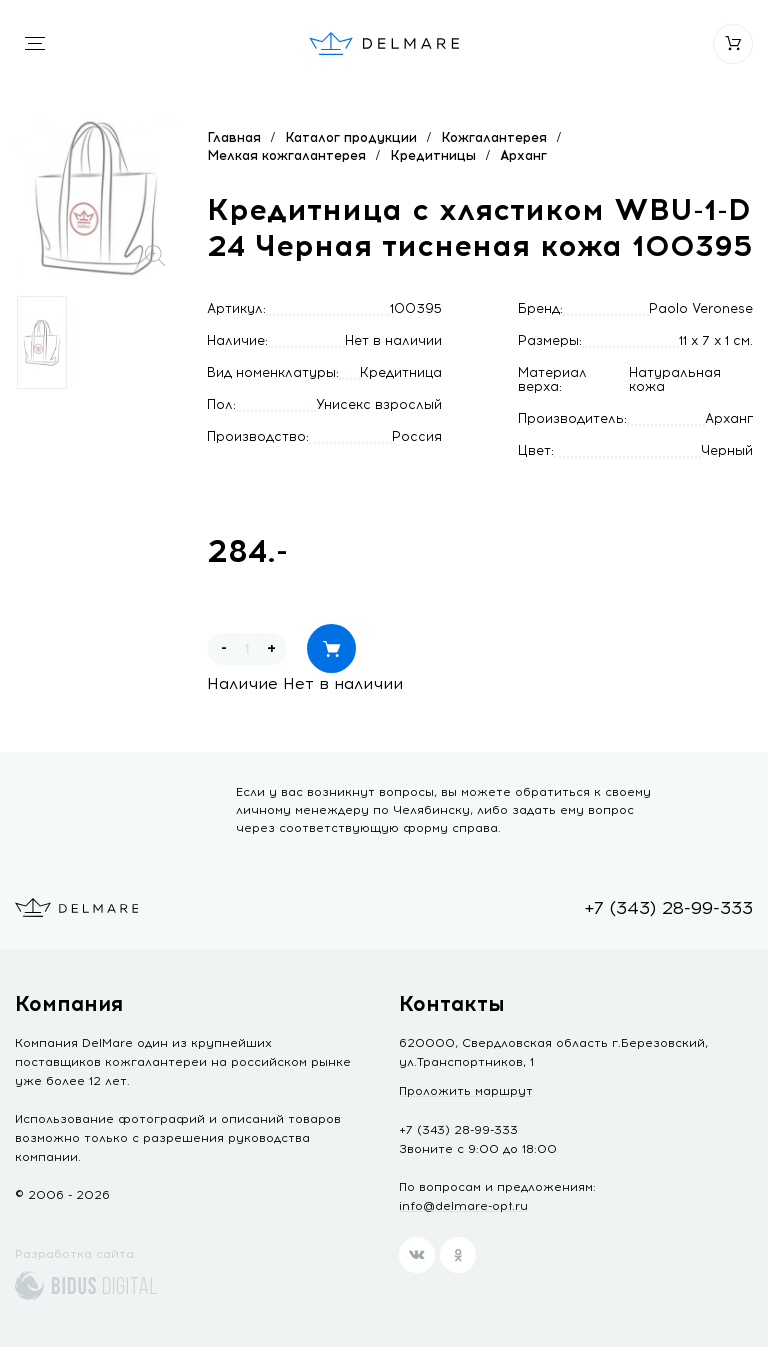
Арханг (523, 155)
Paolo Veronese (701, 308)
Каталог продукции (351, 137)
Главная (234, 137)
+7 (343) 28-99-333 (668, 908)
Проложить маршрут (466, 1091)
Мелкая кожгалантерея (286, 155)
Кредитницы (433, 155)
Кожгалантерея (494, 137)
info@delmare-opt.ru (463, 1206)
